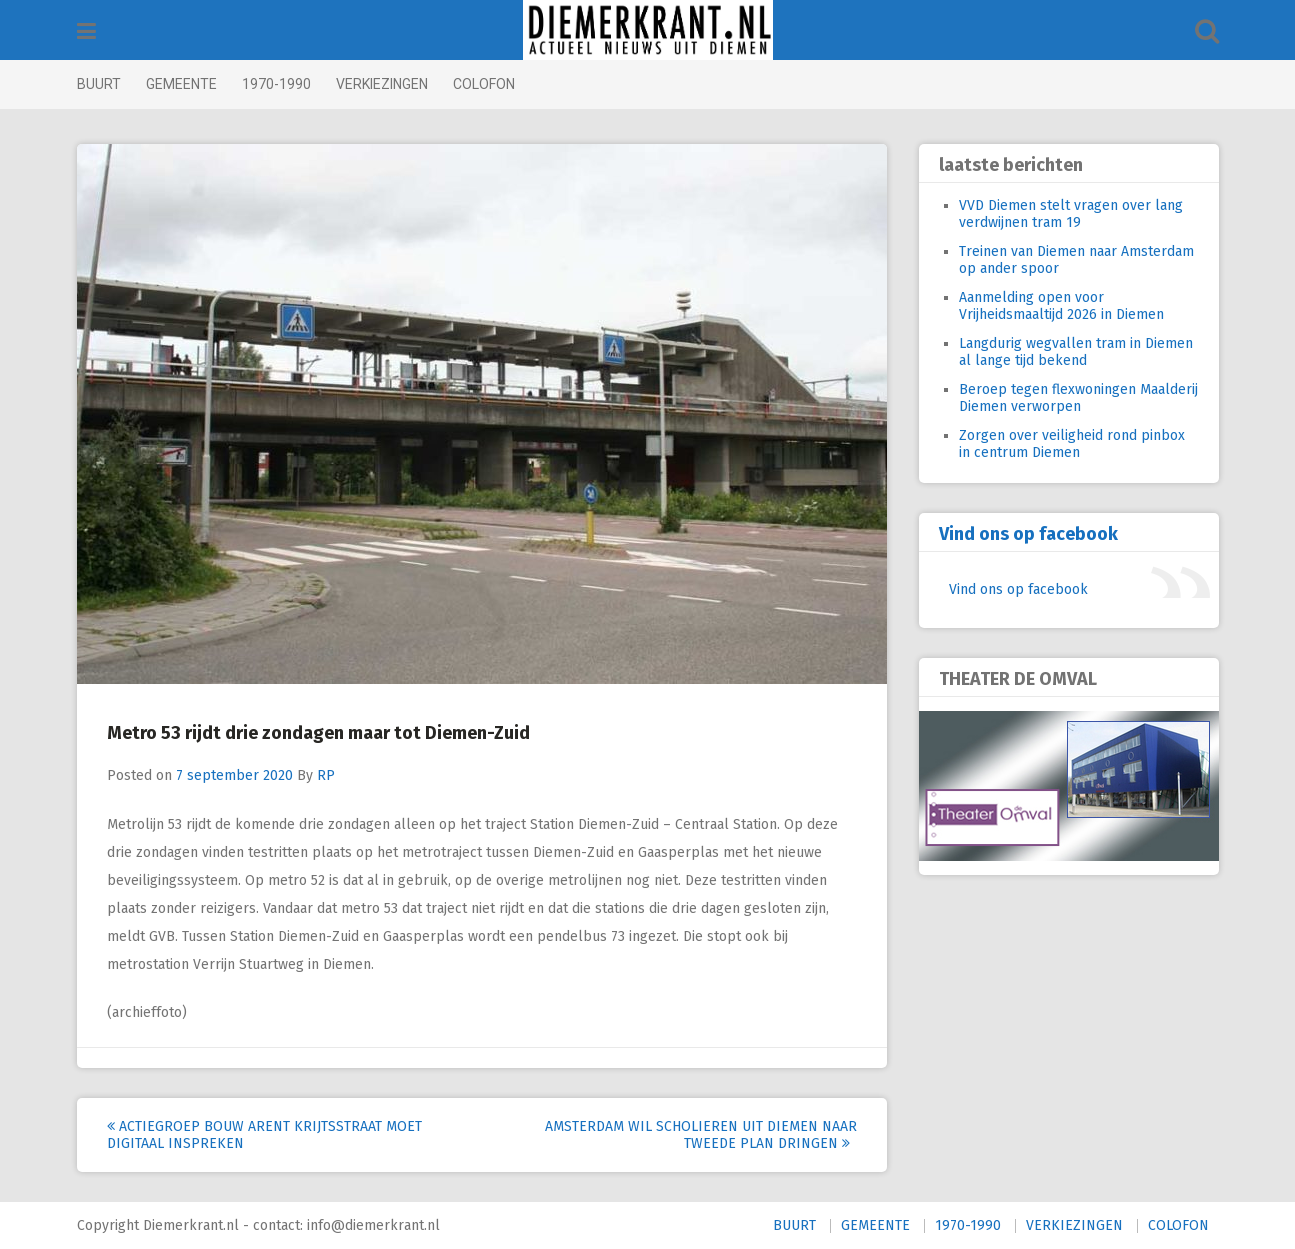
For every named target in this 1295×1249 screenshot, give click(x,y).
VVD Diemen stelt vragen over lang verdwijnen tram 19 (1071, 214)
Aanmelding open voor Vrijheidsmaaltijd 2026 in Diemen (1061, 306)
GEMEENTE (181, 84)
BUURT (99, 84)
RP (326, 775)
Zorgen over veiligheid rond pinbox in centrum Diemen (1072, 444)
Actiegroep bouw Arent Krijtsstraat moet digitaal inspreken (264, 1135)
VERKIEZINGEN (382, 84)
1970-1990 (276, 84)
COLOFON (484, 84)
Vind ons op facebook (1028, 534)
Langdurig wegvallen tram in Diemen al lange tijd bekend (1076, 352)
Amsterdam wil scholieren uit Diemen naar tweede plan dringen (701, 1135)
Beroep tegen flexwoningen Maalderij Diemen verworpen (1078, 398)
